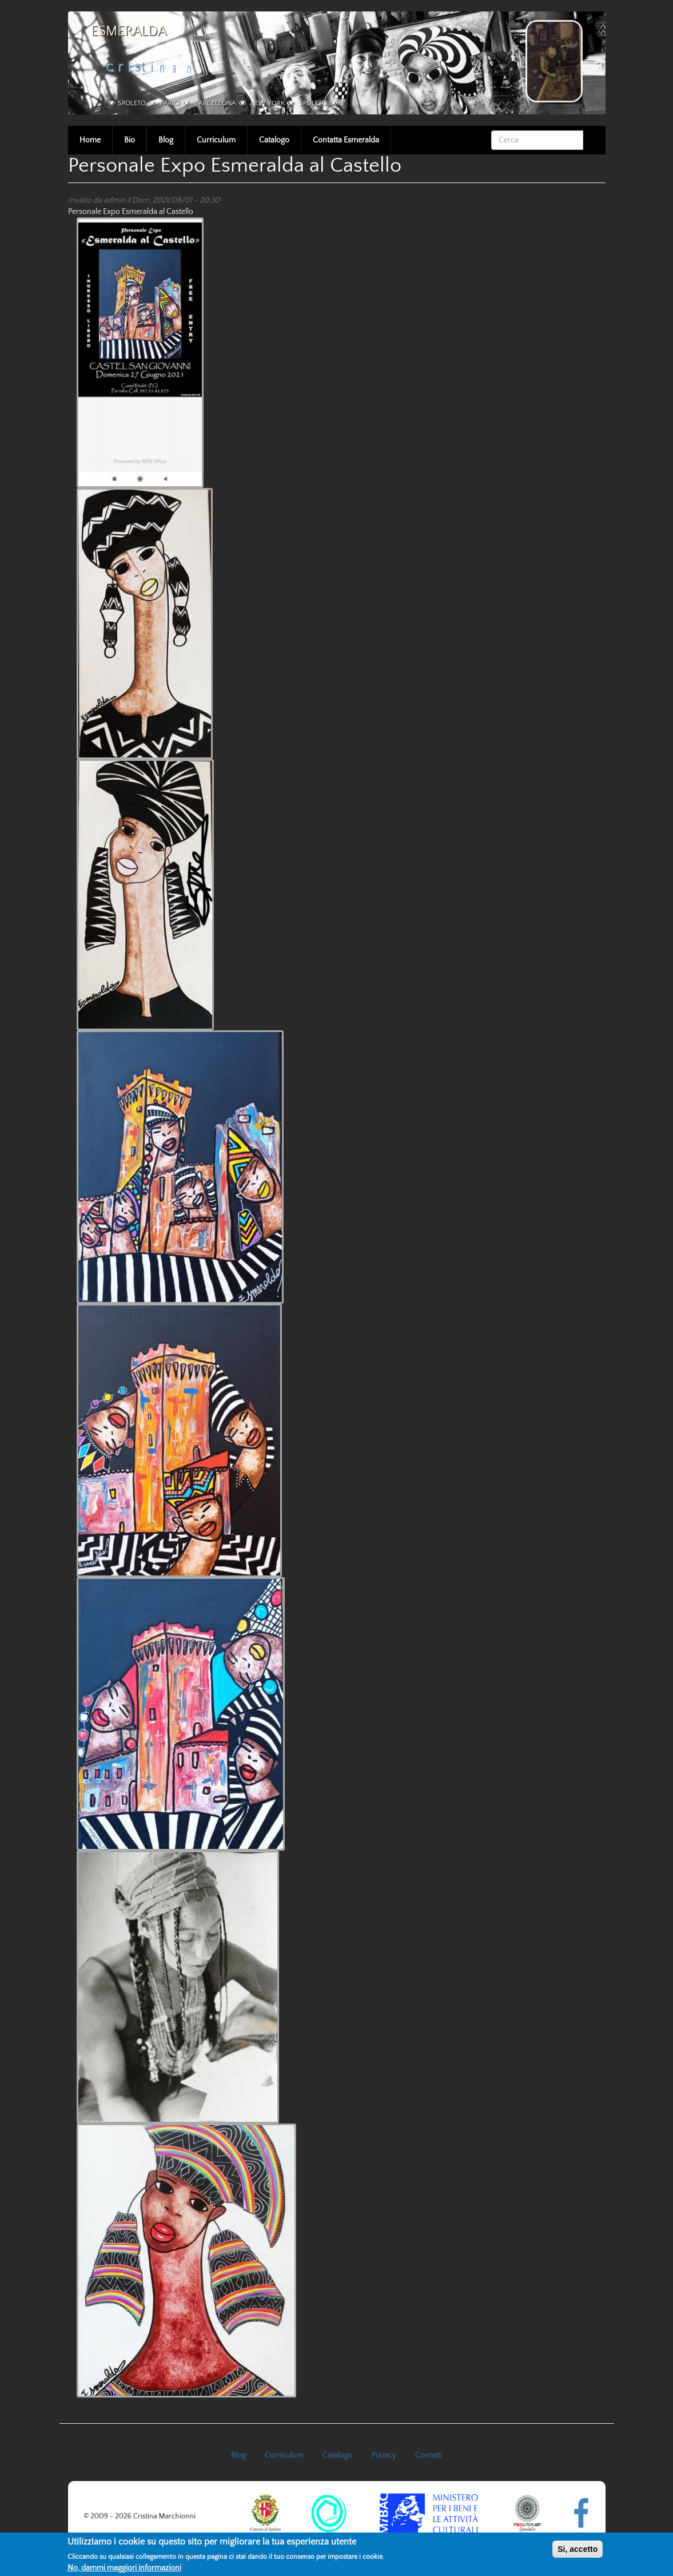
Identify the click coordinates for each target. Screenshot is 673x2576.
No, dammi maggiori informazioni (124, 2570)
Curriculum (216, 140)
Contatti (428, 2455)
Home (90, 140)
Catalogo (274, 140)
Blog (165, 140)
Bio (129, 140)
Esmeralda (128, 31)
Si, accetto (577, 2551)
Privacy (384, 2455)
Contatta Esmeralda (346, 140)
